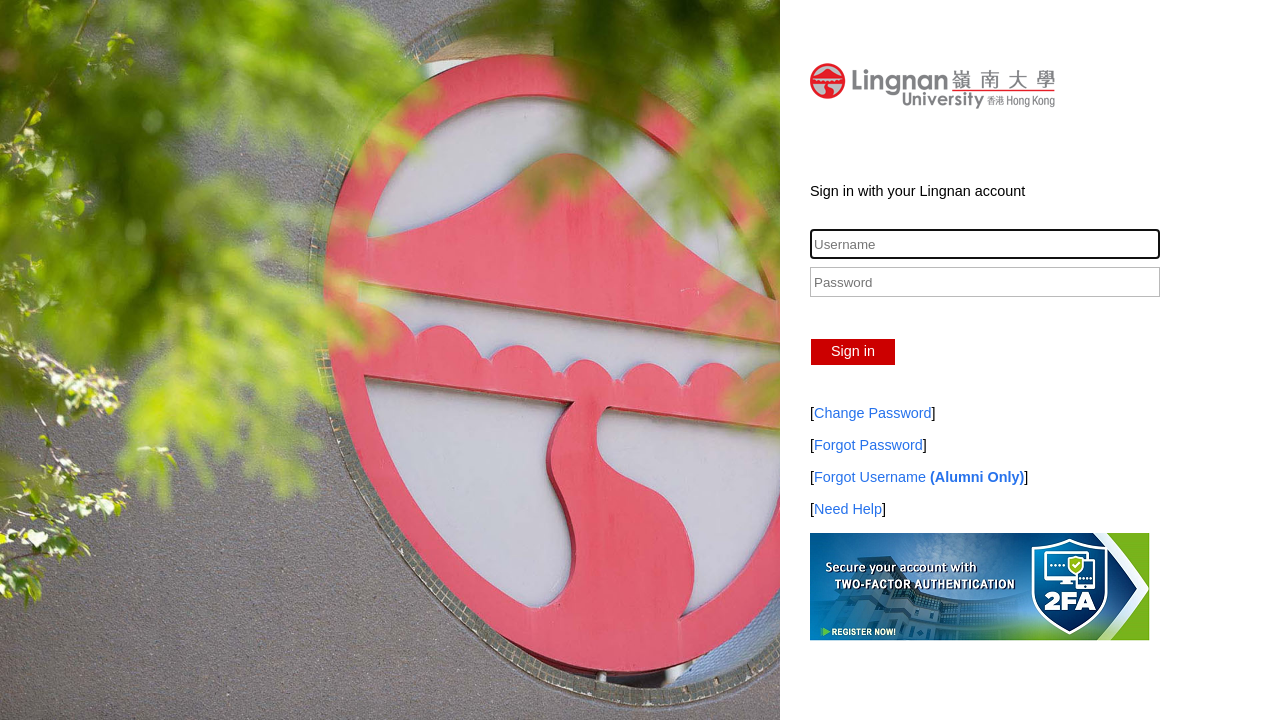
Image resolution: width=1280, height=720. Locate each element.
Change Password (873, 413)
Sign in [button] (853, 351)
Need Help (848, 509)
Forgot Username (919, 477)
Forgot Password (868, 445)
